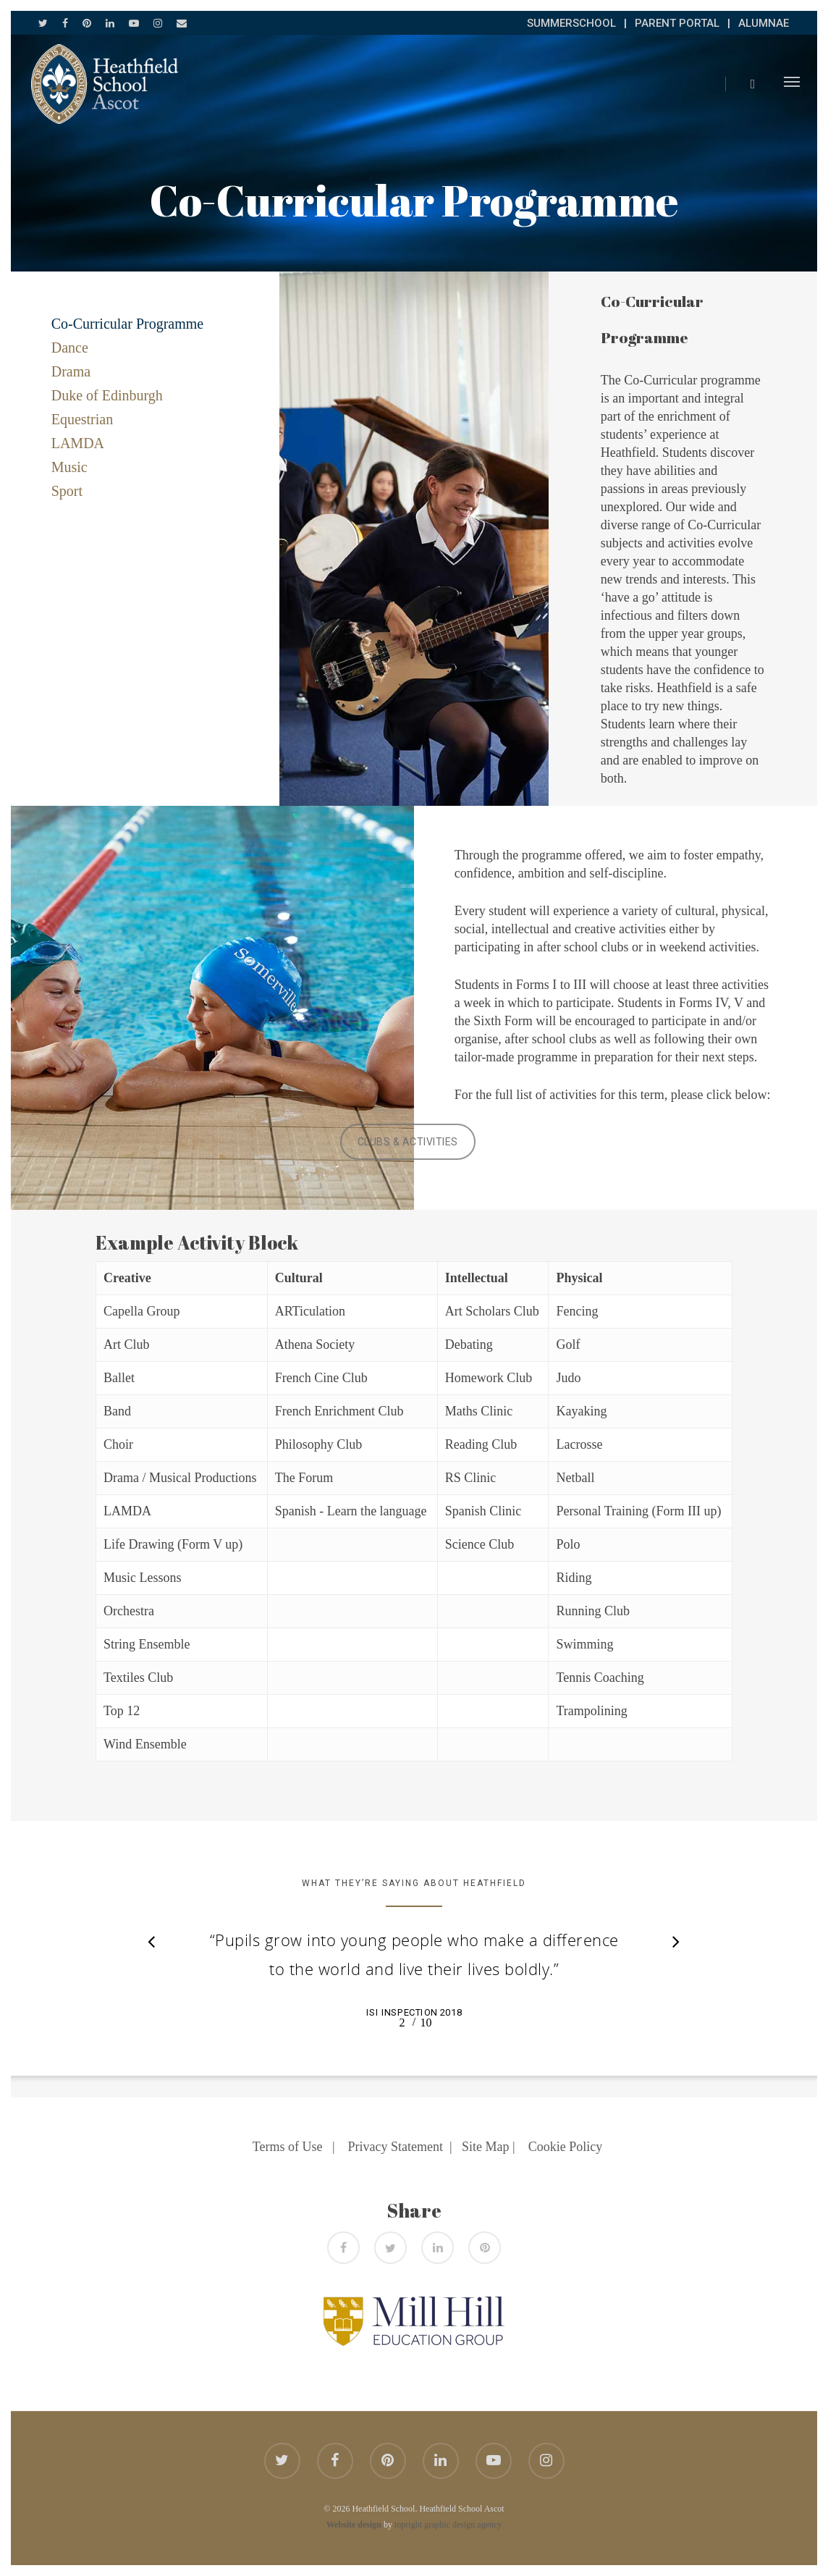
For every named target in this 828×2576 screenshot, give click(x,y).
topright (408, 2525)
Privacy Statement (395, 2146)
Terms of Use (288, 2146)
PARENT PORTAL (677, 23)
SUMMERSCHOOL (571, 23)
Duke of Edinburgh (107, 395)
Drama (70, 371)
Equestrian (82, 419)
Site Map (486, 2146)
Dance (69, 347)
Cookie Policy (565, 2146)
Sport (67, 491)
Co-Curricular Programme (127, 324)
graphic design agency (463, 2525)
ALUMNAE (763, 23)
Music (69, 467)
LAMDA (77, 443)
